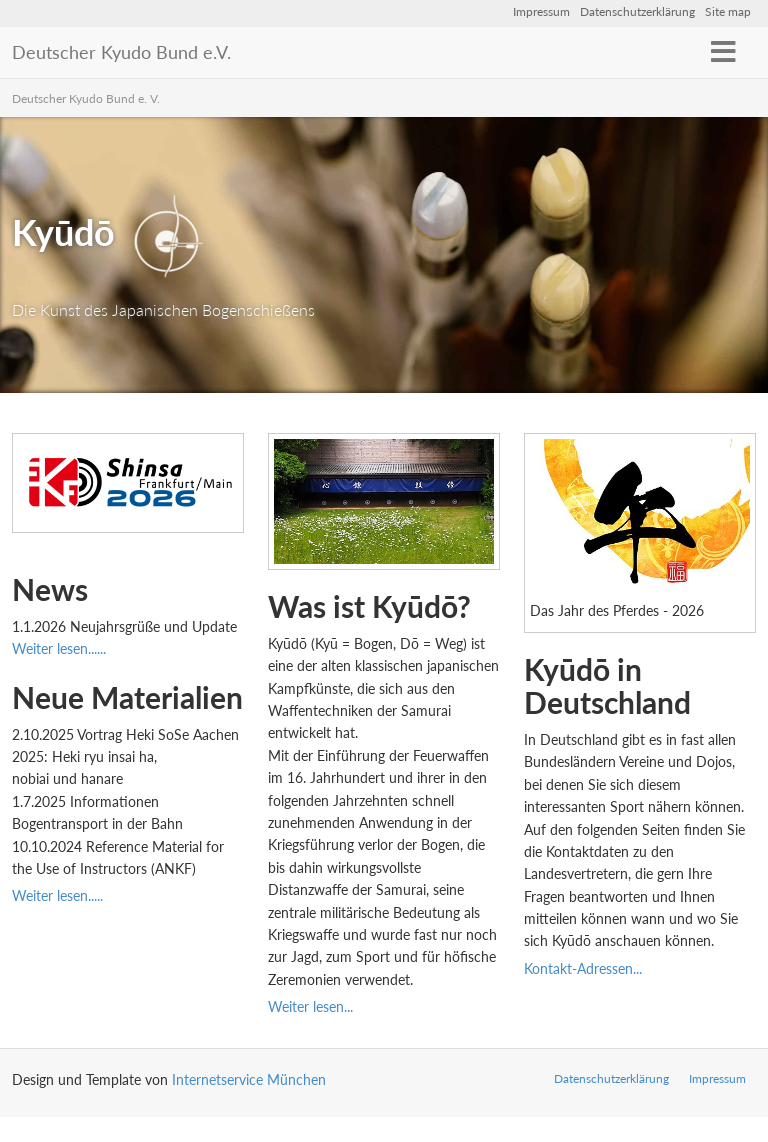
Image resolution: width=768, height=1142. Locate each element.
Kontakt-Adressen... (585, 968)
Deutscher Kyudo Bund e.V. (121, 52)
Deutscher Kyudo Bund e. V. (86, 98)
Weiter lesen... (310, 1006)
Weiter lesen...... (59, 648)
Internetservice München (249, 1079)
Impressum (541, 11)
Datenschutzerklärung (637, 11)
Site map (728, 11)
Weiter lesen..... (57, 895)
